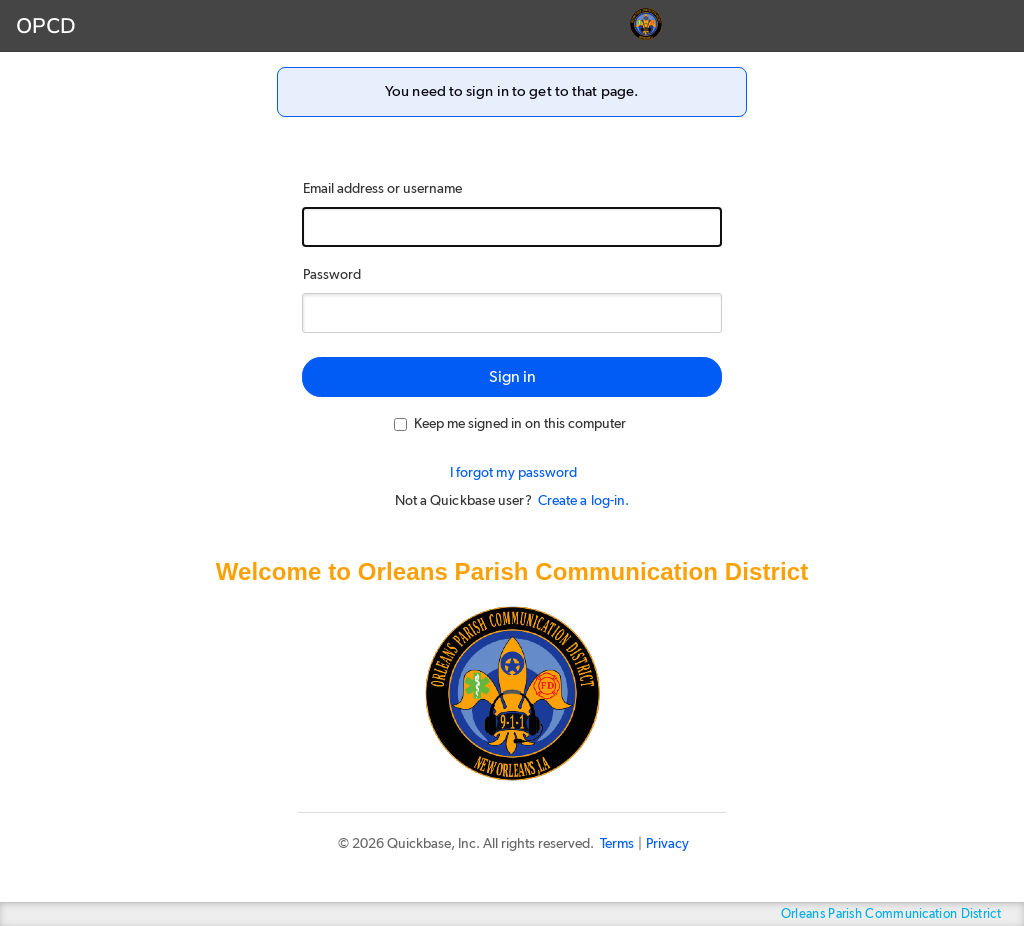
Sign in (512, 377)
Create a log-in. (584, 501)
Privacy (667, 844)
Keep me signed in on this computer (510, 424)
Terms (617, 844)
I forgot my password (514, 473)
